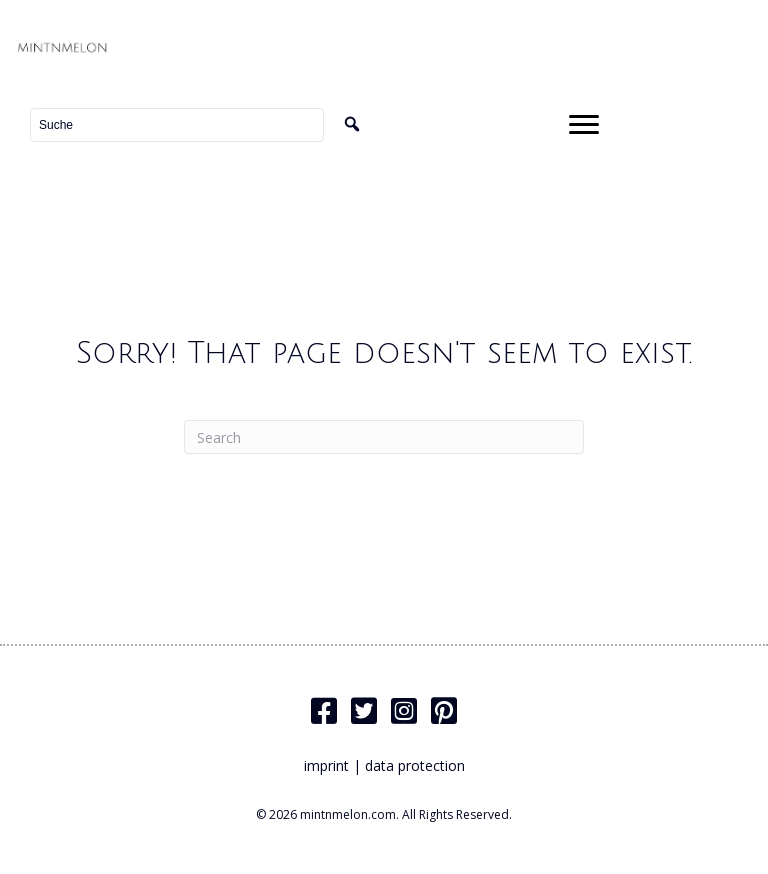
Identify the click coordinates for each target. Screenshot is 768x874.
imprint (326, 765)
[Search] (384, 437)
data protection (415, 765)
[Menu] (584, 125)
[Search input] (177, 125)
